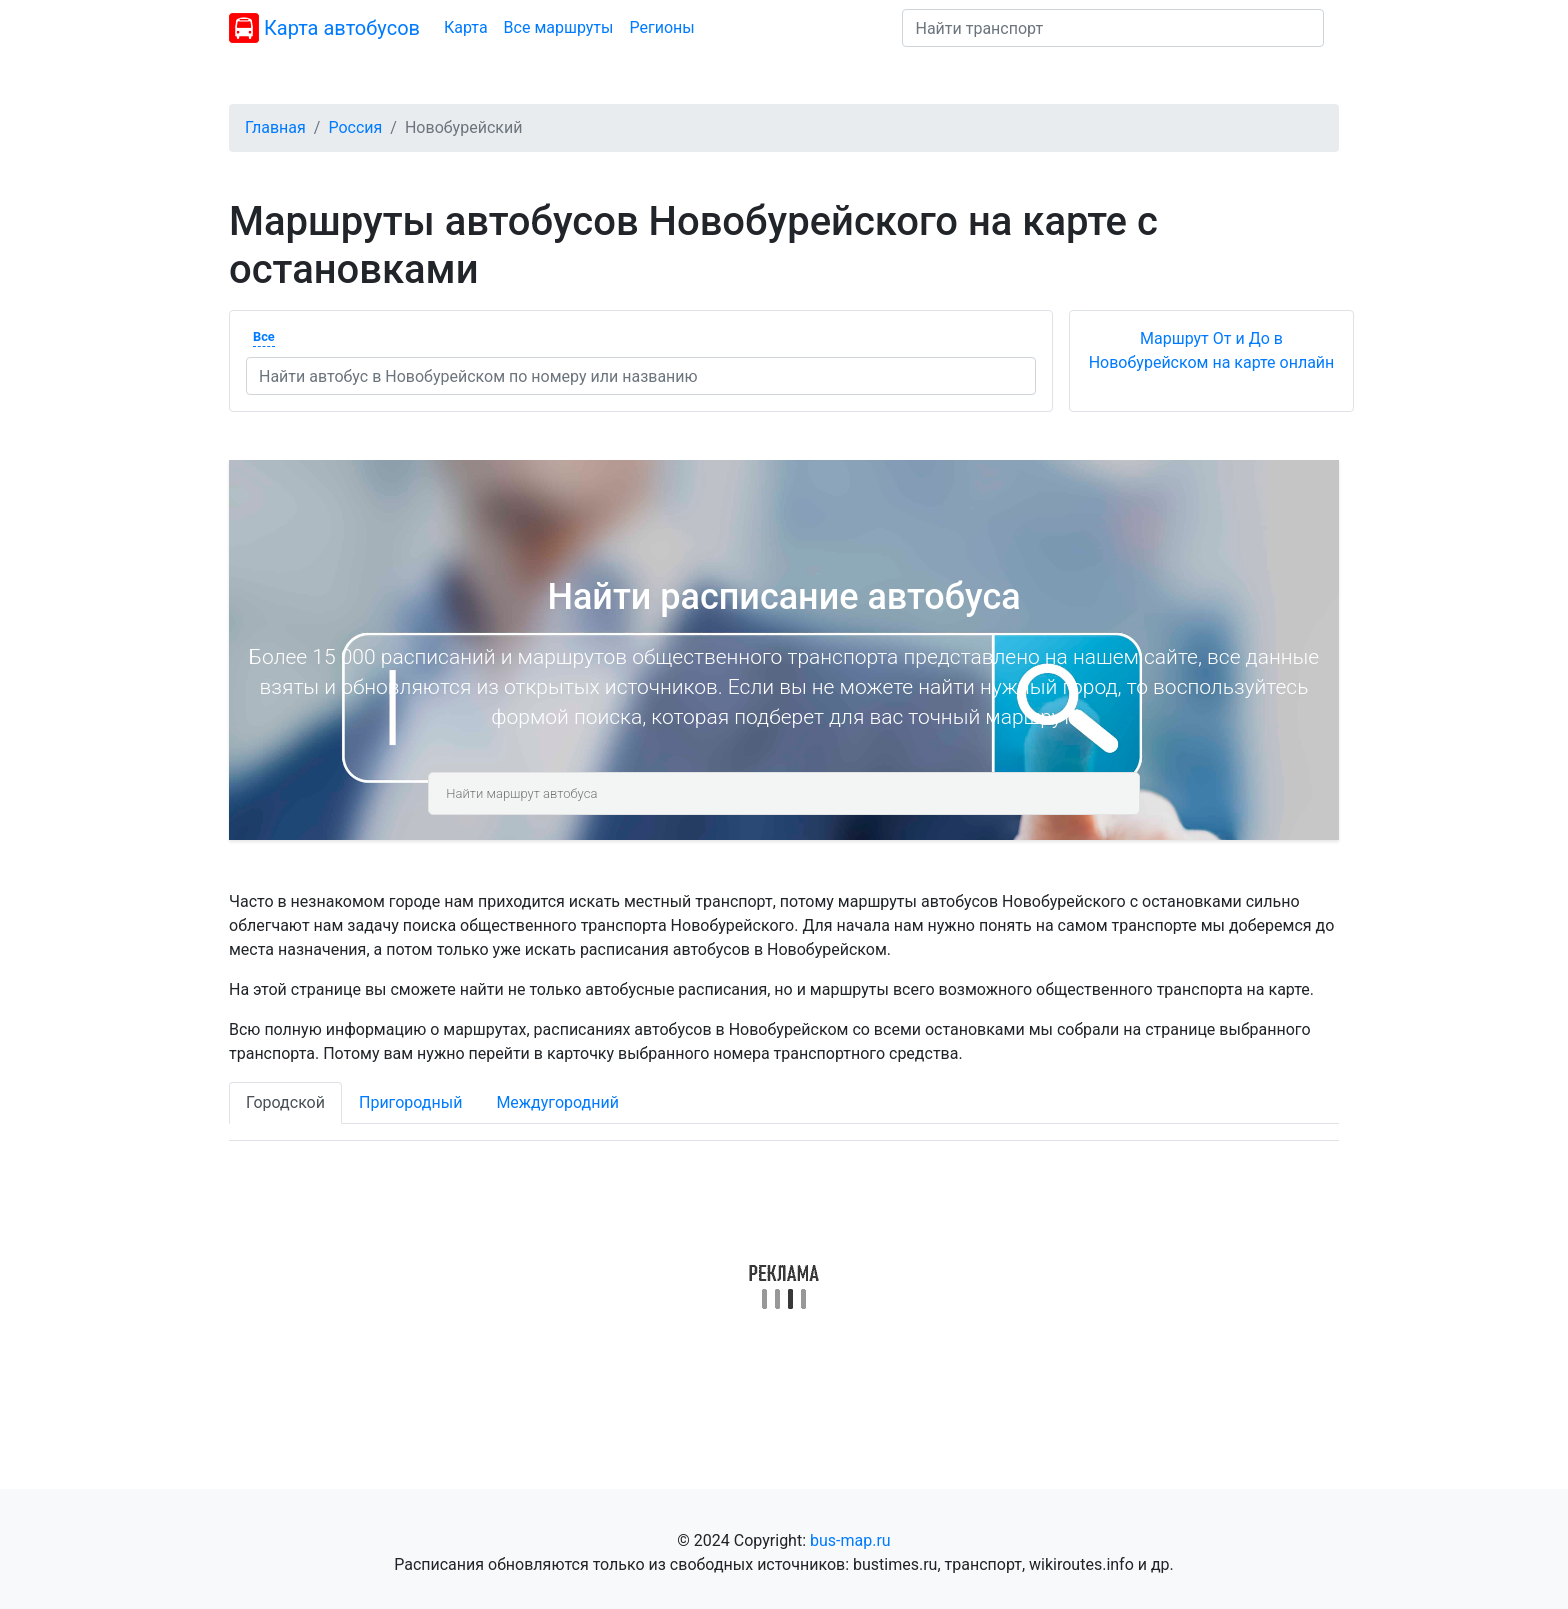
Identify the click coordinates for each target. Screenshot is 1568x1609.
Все (264, 336)
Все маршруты (559, 27)
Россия (355, 127)
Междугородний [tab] (557, 1102)
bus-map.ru (850, 1540)
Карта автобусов (324, 28)
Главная (275, 127)
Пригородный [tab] (410, 1102)
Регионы (661, 27)
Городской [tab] (285, 1102)
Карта (466, 27)
